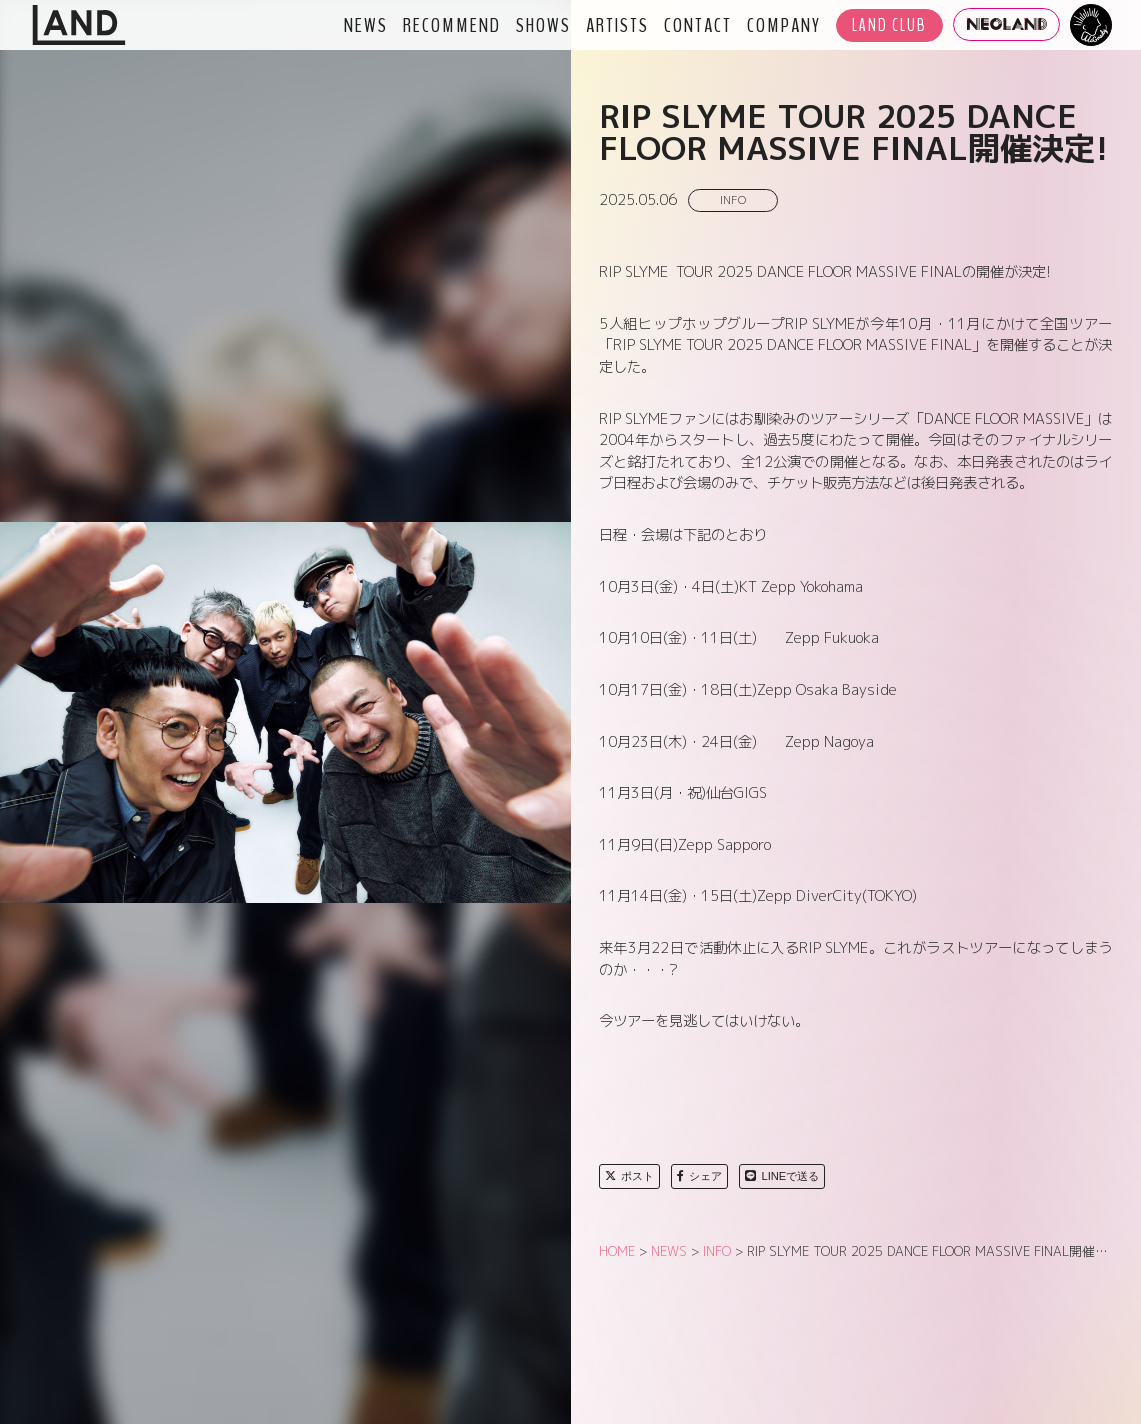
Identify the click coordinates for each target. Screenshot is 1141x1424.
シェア (699, 1176)
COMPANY (784, 25)
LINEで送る (782, 1176)
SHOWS (543, 25)
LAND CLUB (889, 25)
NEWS (366, 25)
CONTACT (698, 25)
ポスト (629, 1176)
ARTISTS (617, 25)
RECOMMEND (452, 25)
